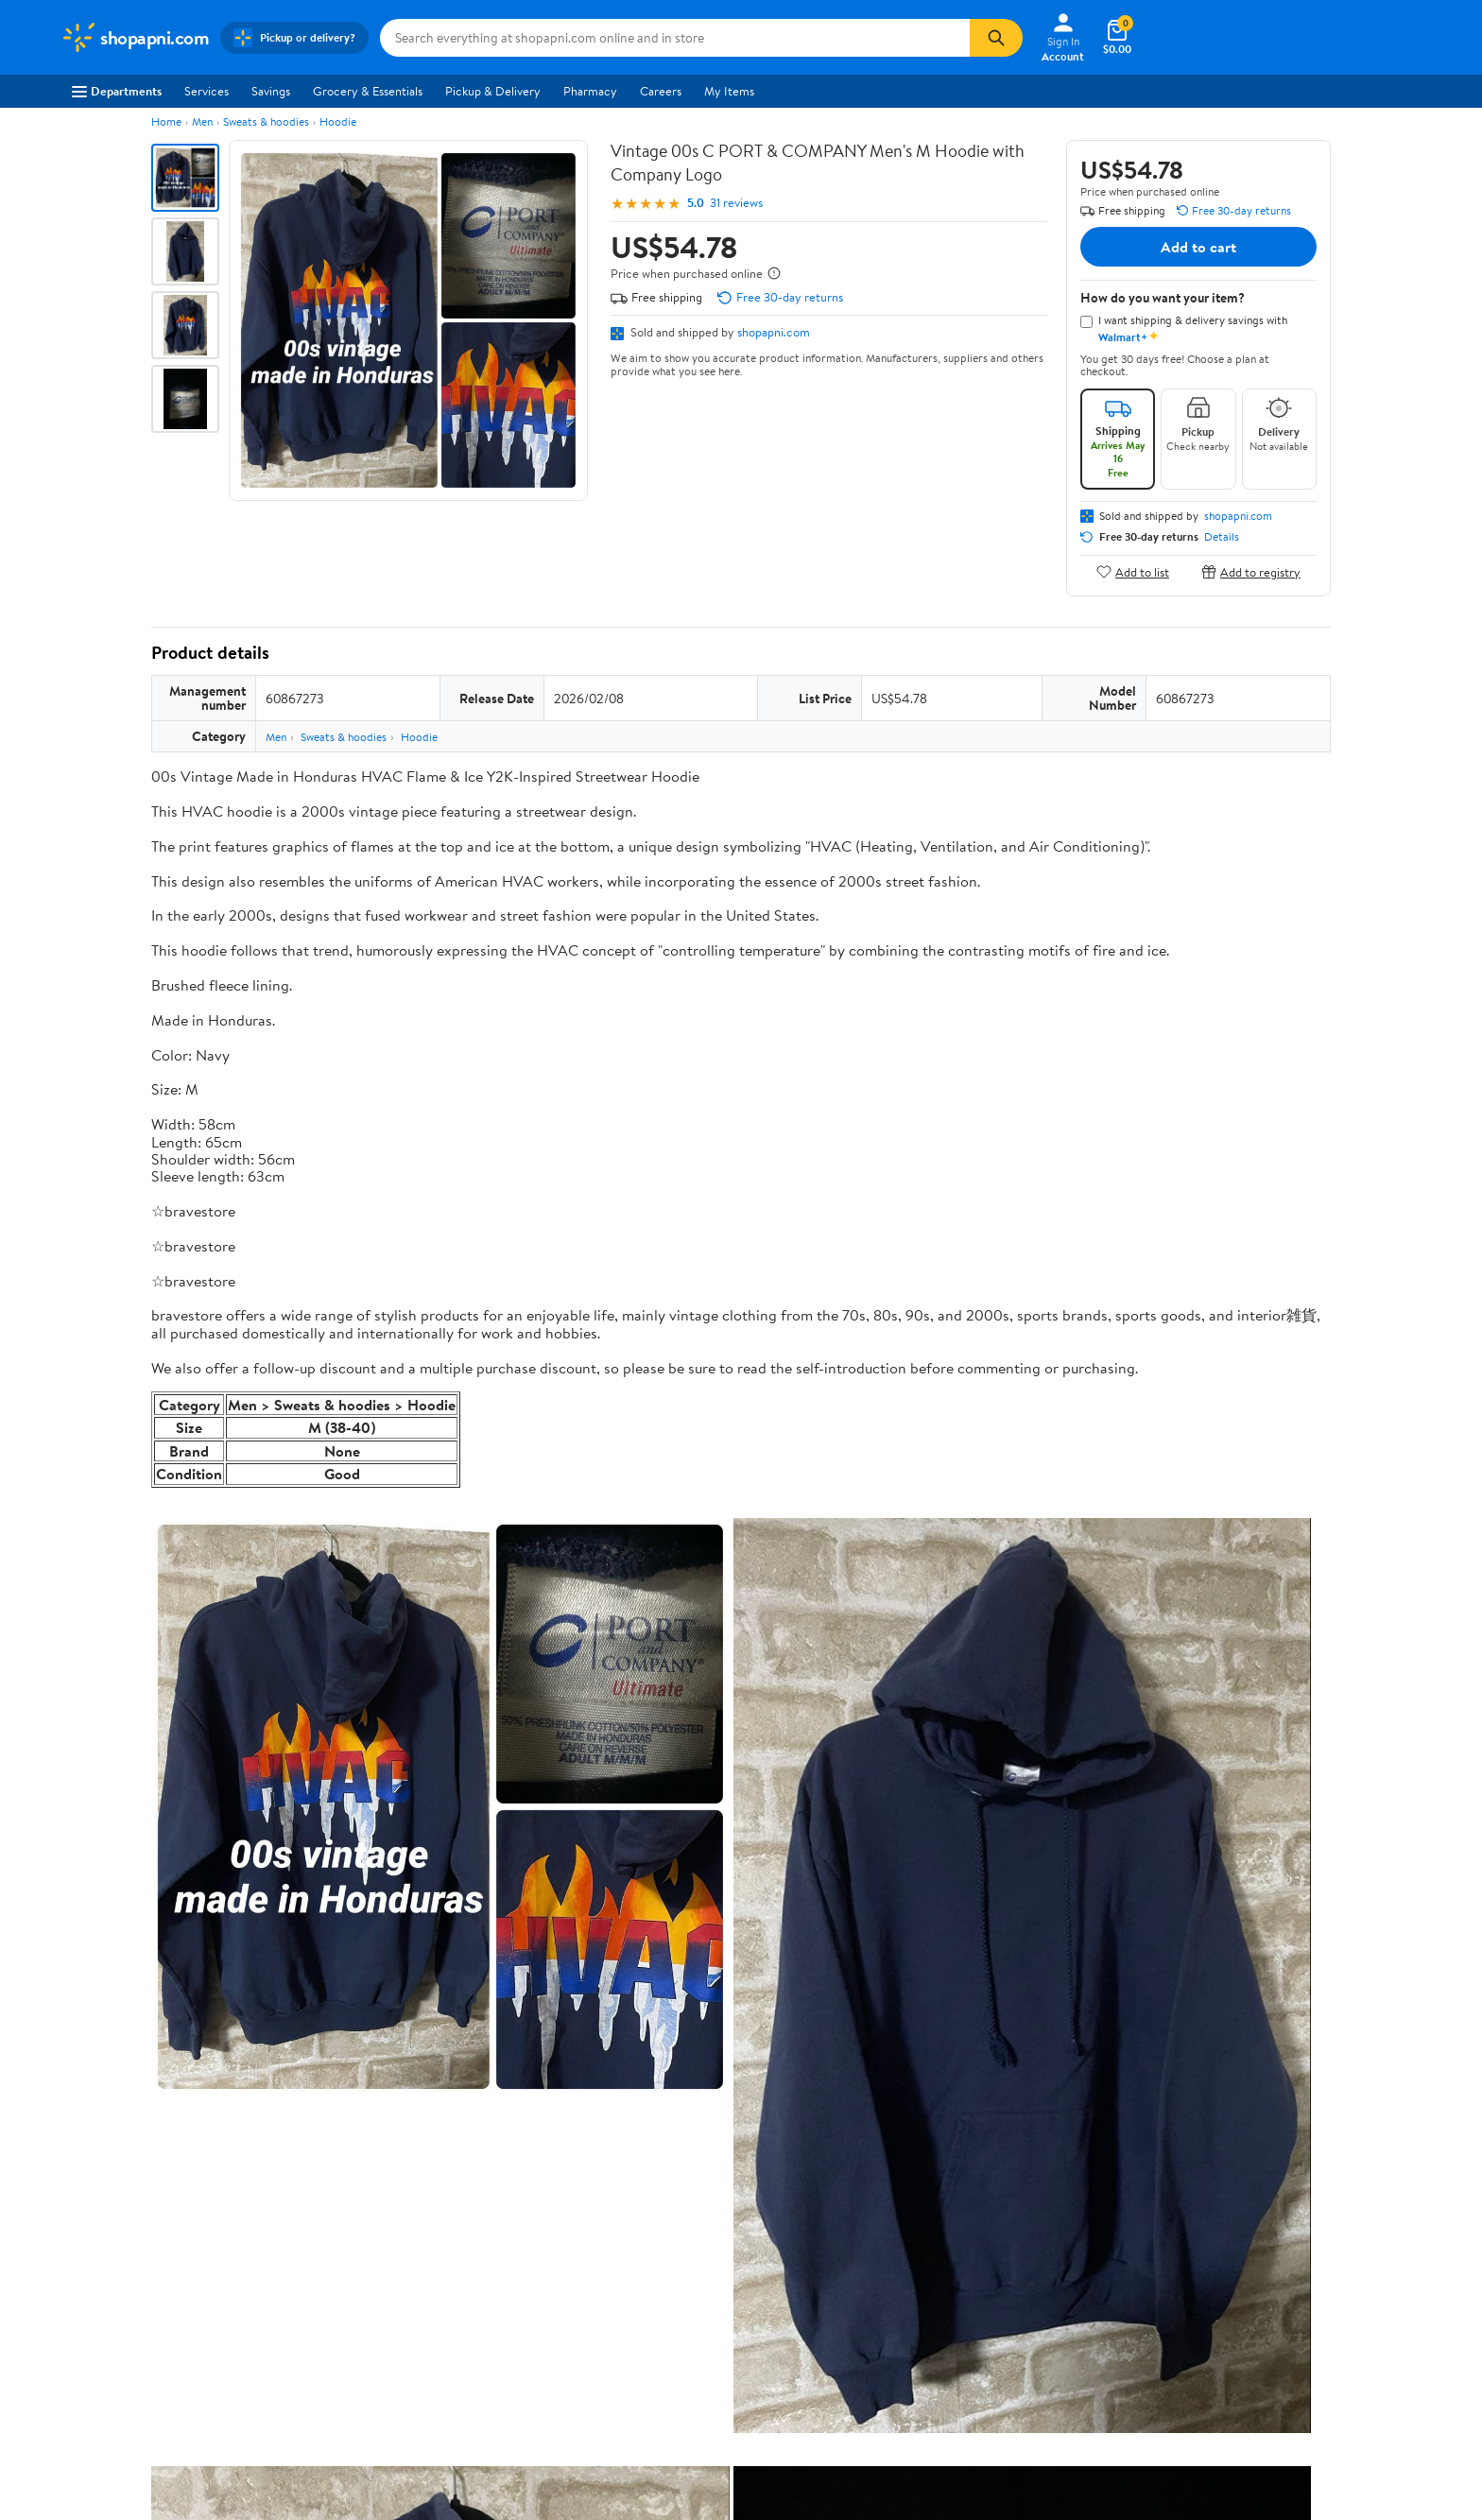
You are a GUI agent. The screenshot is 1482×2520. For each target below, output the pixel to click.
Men (202, 121)
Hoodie (337, 121)
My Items (729, 90)
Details (1221, 537)
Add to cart (1198, 246)
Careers (660, 90)
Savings (270, 90)
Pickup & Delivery (493, 90)
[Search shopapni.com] (675, 38)
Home (166, 121)
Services (206, 90)
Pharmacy (590, 90)
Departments (117, 90)
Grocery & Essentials (367, 90)
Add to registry (1251, 571)
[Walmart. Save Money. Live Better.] (134, 38)
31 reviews (736, 203)
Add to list (1132, 571)
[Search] (996, 38)
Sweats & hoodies (266, 121)
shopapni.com (773, 331)
